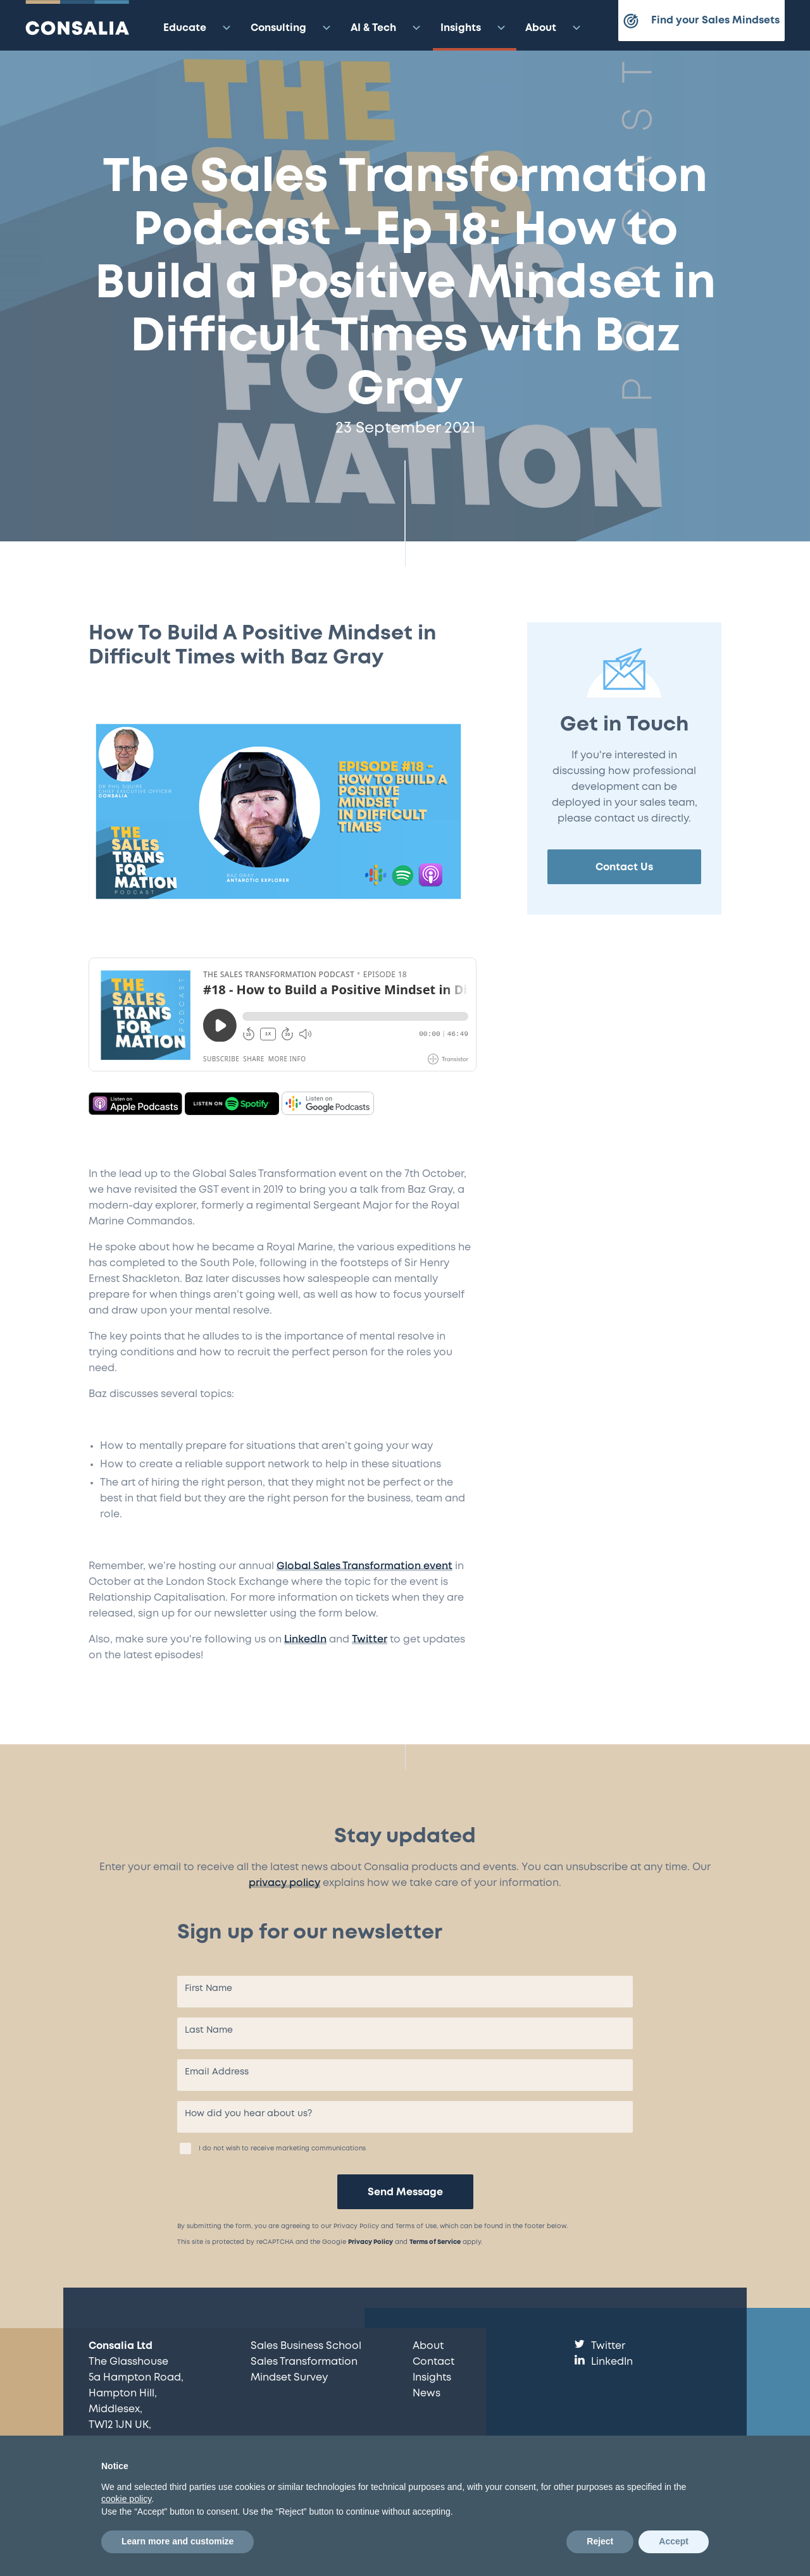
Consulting (292, 27)
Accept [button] (673, 2541)
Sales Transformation (304, 2362)
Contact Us (624, 867)
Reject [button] (600, 2541)
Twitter (369, 1639)
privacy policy (284, 1883)
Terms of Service (435, 2242)
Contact (433, 2362)
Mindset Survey (289, 2377)
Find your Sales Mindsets (701, 20)
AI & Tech (387, 27)
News (426, 2393)
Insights (474, 27)
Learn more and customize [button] (178, 2541)
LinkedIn (305, 1639)
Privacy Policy (370, 2242)
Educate (198, 27)
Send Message (405, 2192)
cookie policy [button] (126, 2499)
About (554, 27)
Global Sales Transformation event (364, 1566)
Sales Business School (306, 2346)
